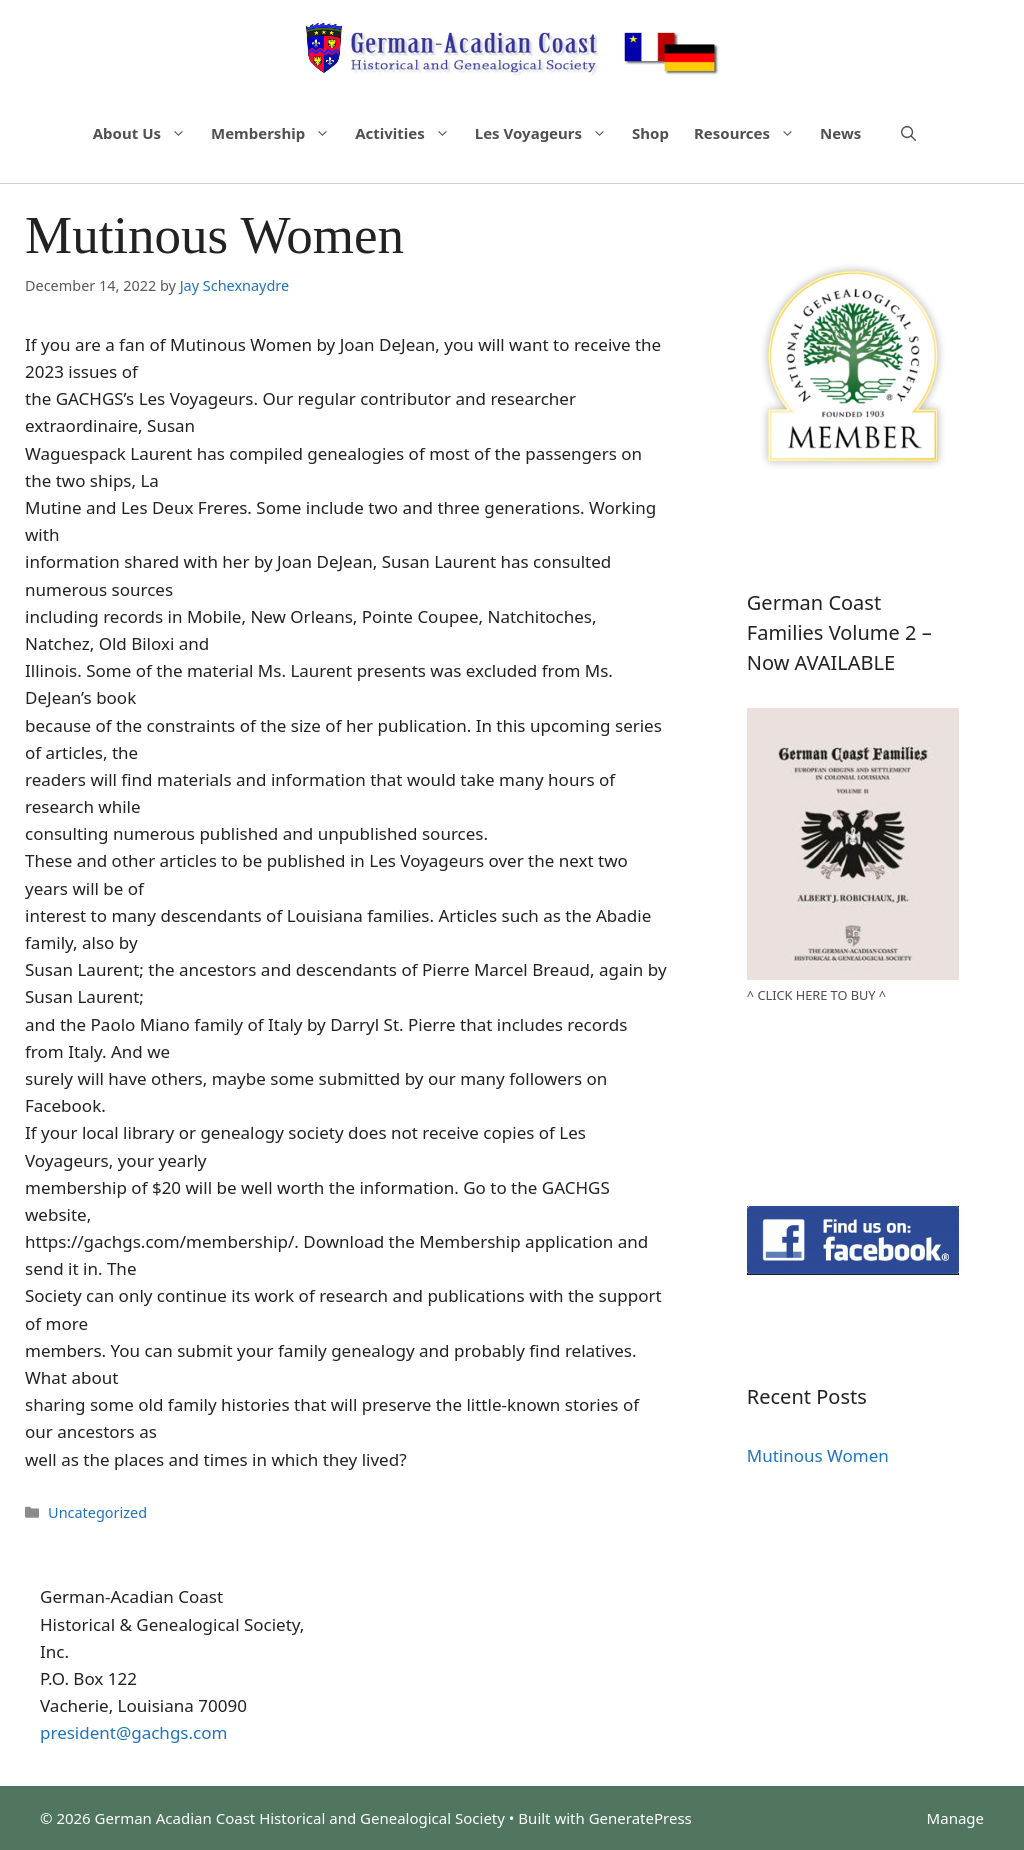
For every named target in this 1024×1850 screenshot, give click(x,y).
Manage (955, 1818)
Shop (650, 133)
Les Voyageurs (551, 133)
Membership (280, 133)
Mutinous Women (818, 1455)
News (840, 133)
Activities (412, 133)
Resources (754, 133)
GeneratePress (640, 1818)
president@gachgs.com (133, 1732)
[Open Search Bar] (908, 133)
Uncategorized (97, 1512)
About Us (149, 133)
